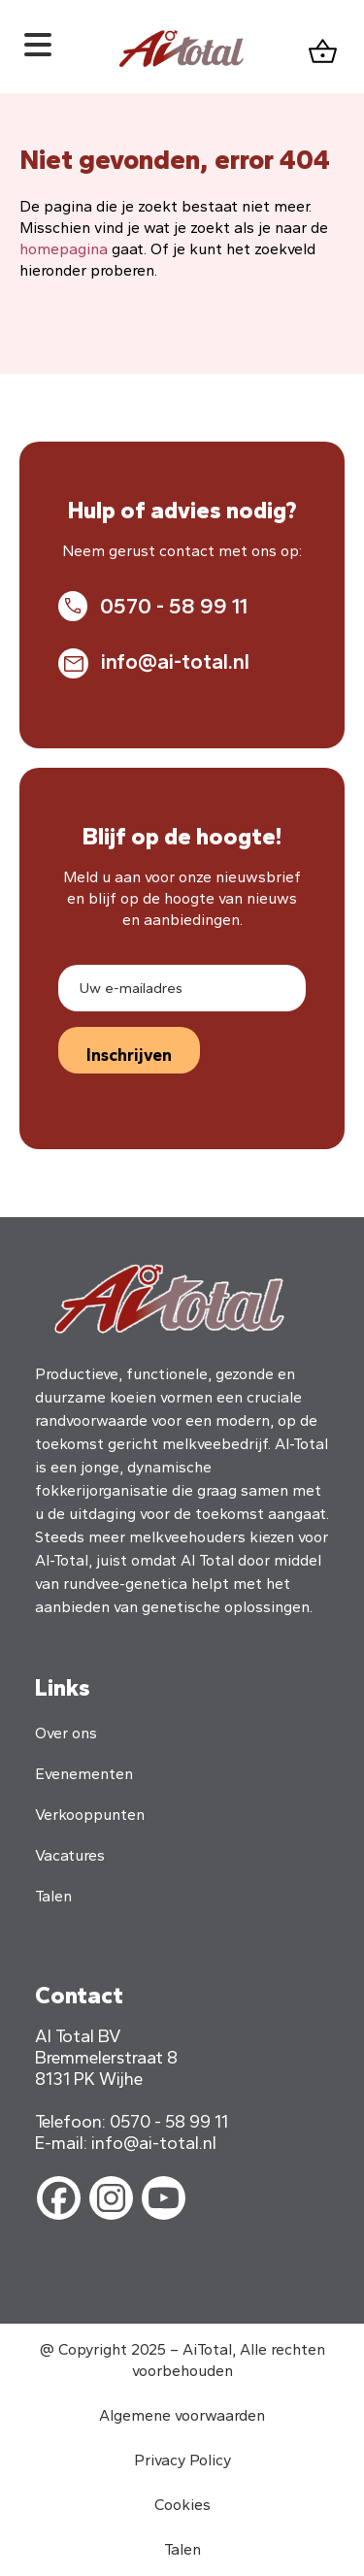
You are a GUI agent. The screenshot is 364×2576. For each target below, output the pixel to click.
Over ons (66, 1733)
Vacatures (70, 1855)
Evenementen (84, 1774)
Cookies (182, 2504)
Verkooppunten (90, 1814)
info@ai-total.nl (175, 661)
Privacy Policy (182, 2460)
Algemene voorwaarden (182, 2415)
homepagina (63, 249)
